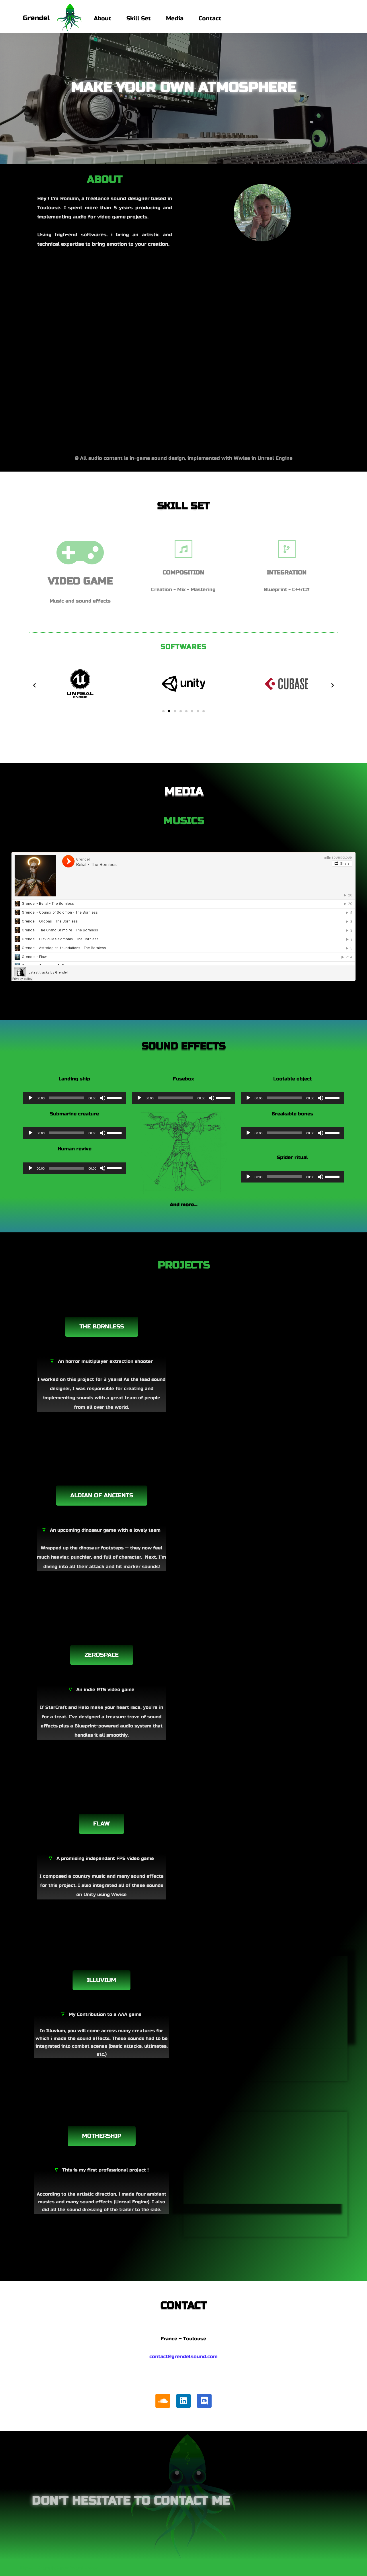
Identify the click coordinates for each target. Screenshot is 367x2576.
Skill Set (138, 18)
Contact (210, 18)
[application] (74, 1098)
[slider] (66, 1098)
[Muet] (103, 1098)
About (102, 18)
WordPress (84, 2568)
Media (175, 18)
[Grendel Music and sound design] (52, 18)
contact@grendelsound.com (183, 2357)
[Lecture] (30, 1098)
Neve (26, 2568)
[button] (34, 685)
